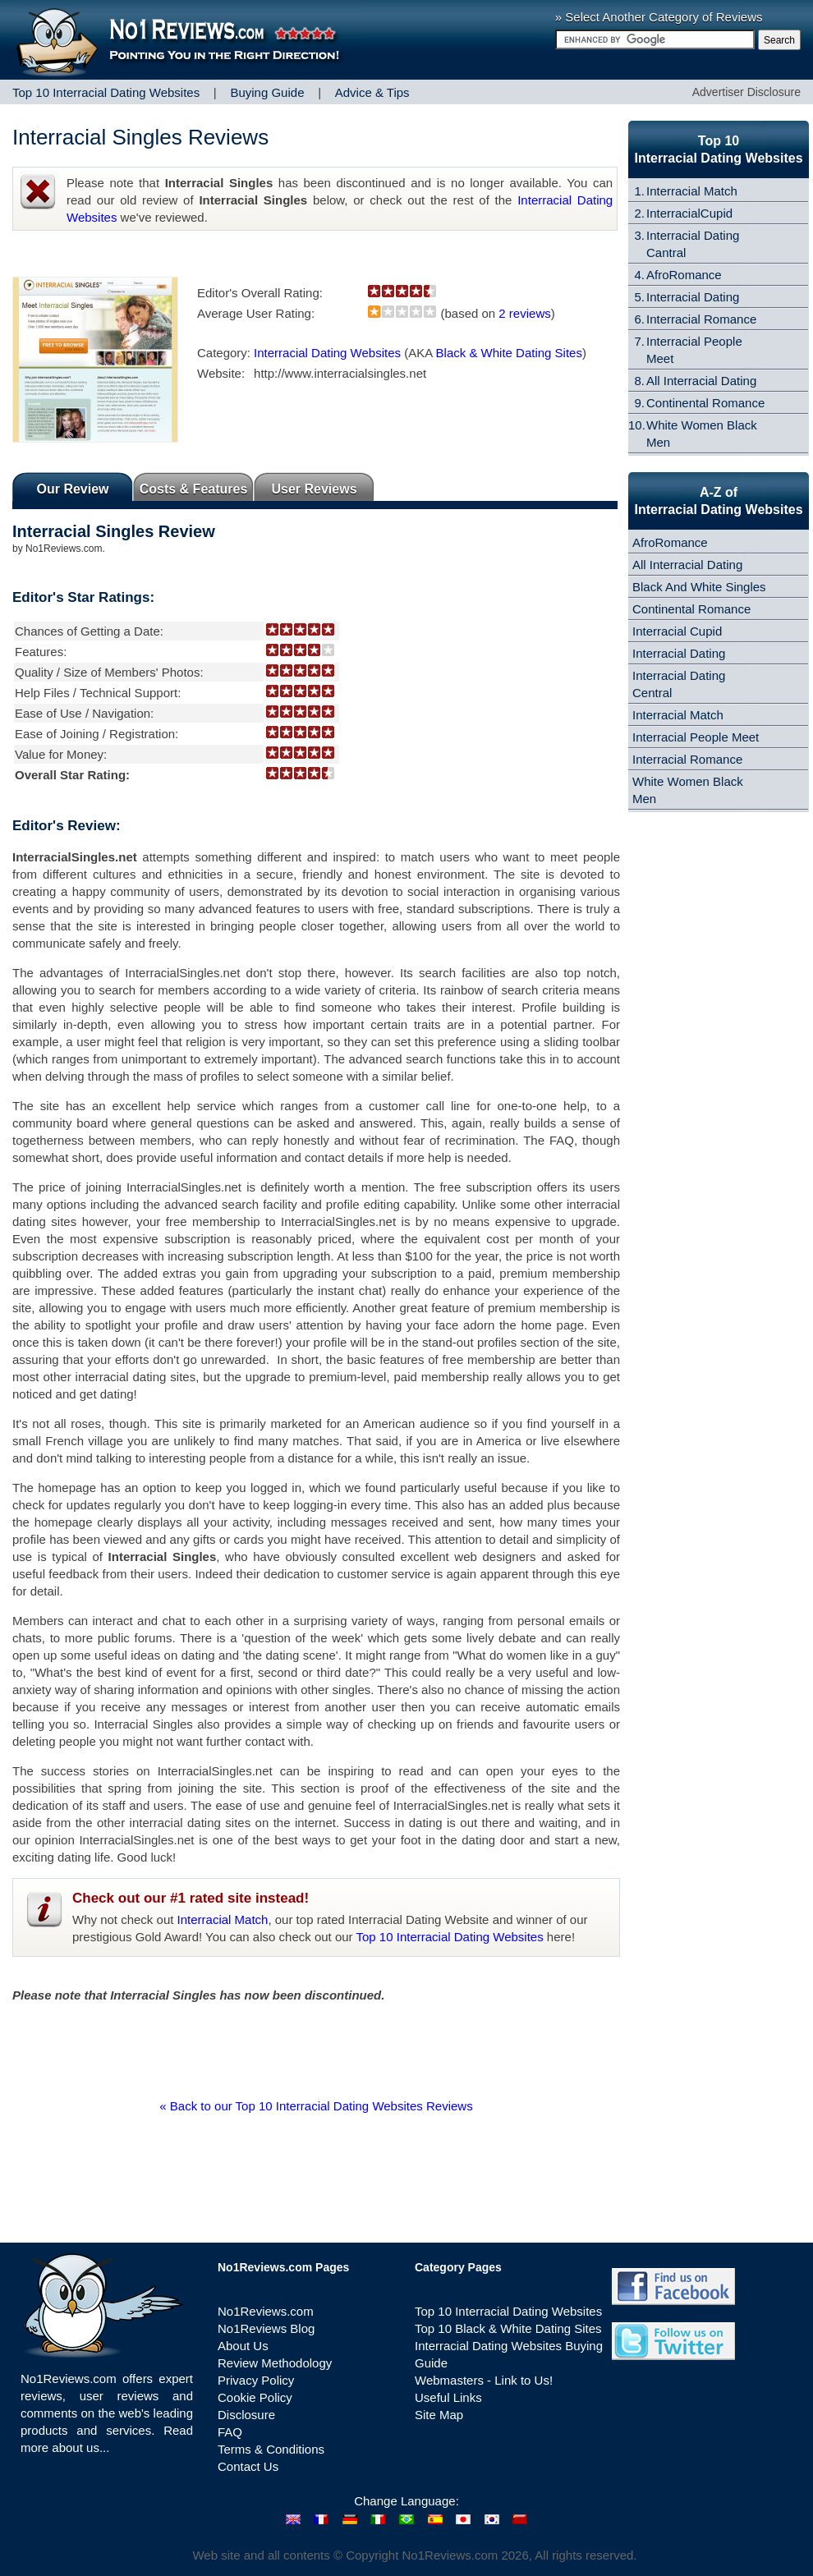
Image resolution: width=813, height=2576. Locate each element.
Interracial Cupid (677, 631)
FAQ (230, 2432)
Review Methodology (275, 2363)
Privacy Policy (256, 2380)
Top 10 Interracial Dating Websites (450, 1937)
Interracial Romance (701, 319)
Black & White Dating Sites (509, 353)
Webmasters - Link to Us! (484, 2380)
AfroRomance (684, 275)
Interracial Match (223, 1919)
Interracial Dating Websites (327, 353)
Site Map (439, 2415)
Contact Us (248, 2466)
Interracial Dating (692, 297)
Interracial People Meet (695, 737)
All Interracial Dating (701, 381)
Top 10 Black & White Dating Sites (508, 2328)
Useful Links (448, 2397)
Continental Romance (705, 403)
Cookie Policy (255, 2397)
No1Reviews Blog (266, 2328)
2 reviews (524, 313)
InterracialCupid (689, 213)
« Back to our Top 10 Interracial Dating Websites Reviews (315, 2106)
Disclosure (246, 2415)
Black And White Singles (699, 587)
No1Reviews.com (266, 2311)
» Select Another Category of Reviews (659, 17)
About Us (243, 2346)
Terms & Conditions (271, 2449)
